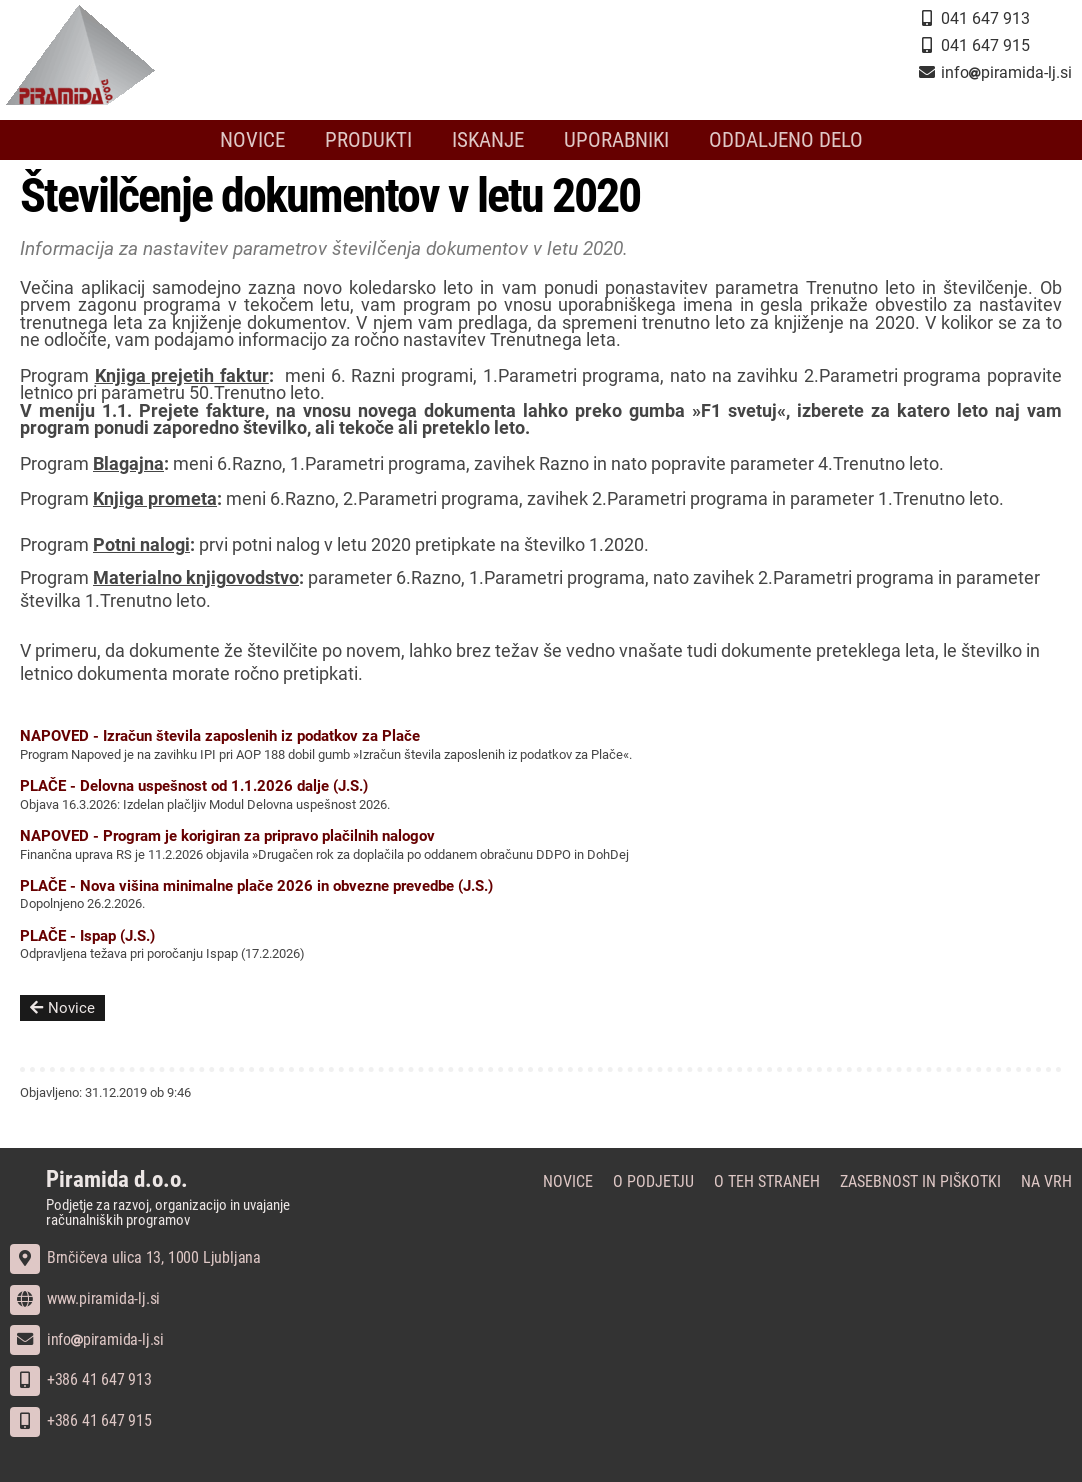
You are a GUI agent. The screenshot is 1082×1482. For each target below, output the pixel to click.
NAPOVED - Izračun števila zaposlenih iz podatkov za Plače (220, 736)
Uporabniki (616, 140)
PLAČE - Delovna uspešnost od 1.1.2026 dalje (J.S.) (194, 786)
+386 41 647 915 (81, 1420)
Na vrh (1046, 1181)
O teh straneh (767, 1181)
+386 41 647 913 (81, 1379)
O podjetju (653, 1181)
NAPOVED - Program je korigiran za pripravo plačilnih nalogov (227, 836)
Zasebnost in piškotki (920, 1181)
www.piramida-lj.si (85, 1298)
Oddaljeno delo (786, 140)
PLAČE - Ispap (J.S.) (87, 936)
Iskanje (488, 140)
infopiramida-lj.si (87, 1339)
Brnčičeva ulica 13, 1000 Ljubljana (135, 1257)
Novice (252, 140)
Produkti (368, 140)
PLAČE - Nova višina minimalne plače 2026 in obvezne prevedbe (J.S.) (256, 886)
